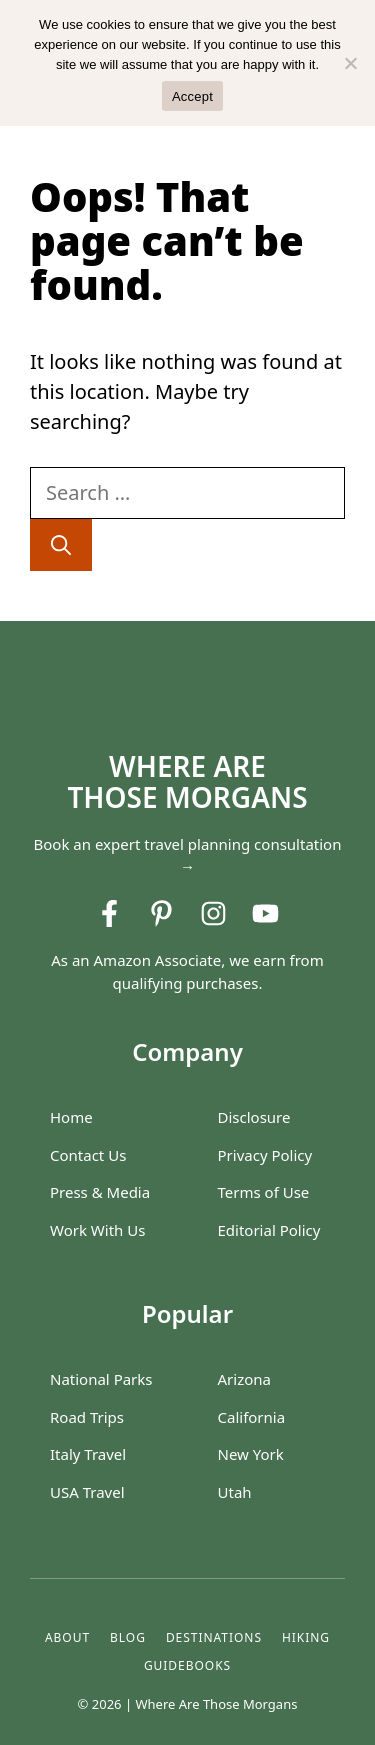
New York (251, 1454)
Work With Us (97, 1230)
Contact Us (88, 1155)
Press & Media (100, 1192)
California (252, 1417)
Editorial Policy (269, 1230)
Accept (192, 96)
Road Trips (87, 1417)
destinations (214, 1637)
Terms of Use (264, 1192)
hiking (306, 1637)
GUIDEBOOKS (187, 1665)
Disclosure (254, 1117)
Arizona (244, 1379)
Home (71, 1117)
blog (128, 1637)
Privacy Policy (265, 1155)
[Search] (61, 545)
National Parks (101, 1379)
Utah (235, 1492)
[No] (350, 63)
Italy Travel (88, 1454)
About (67, 1637)
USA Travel (87, 1492)
